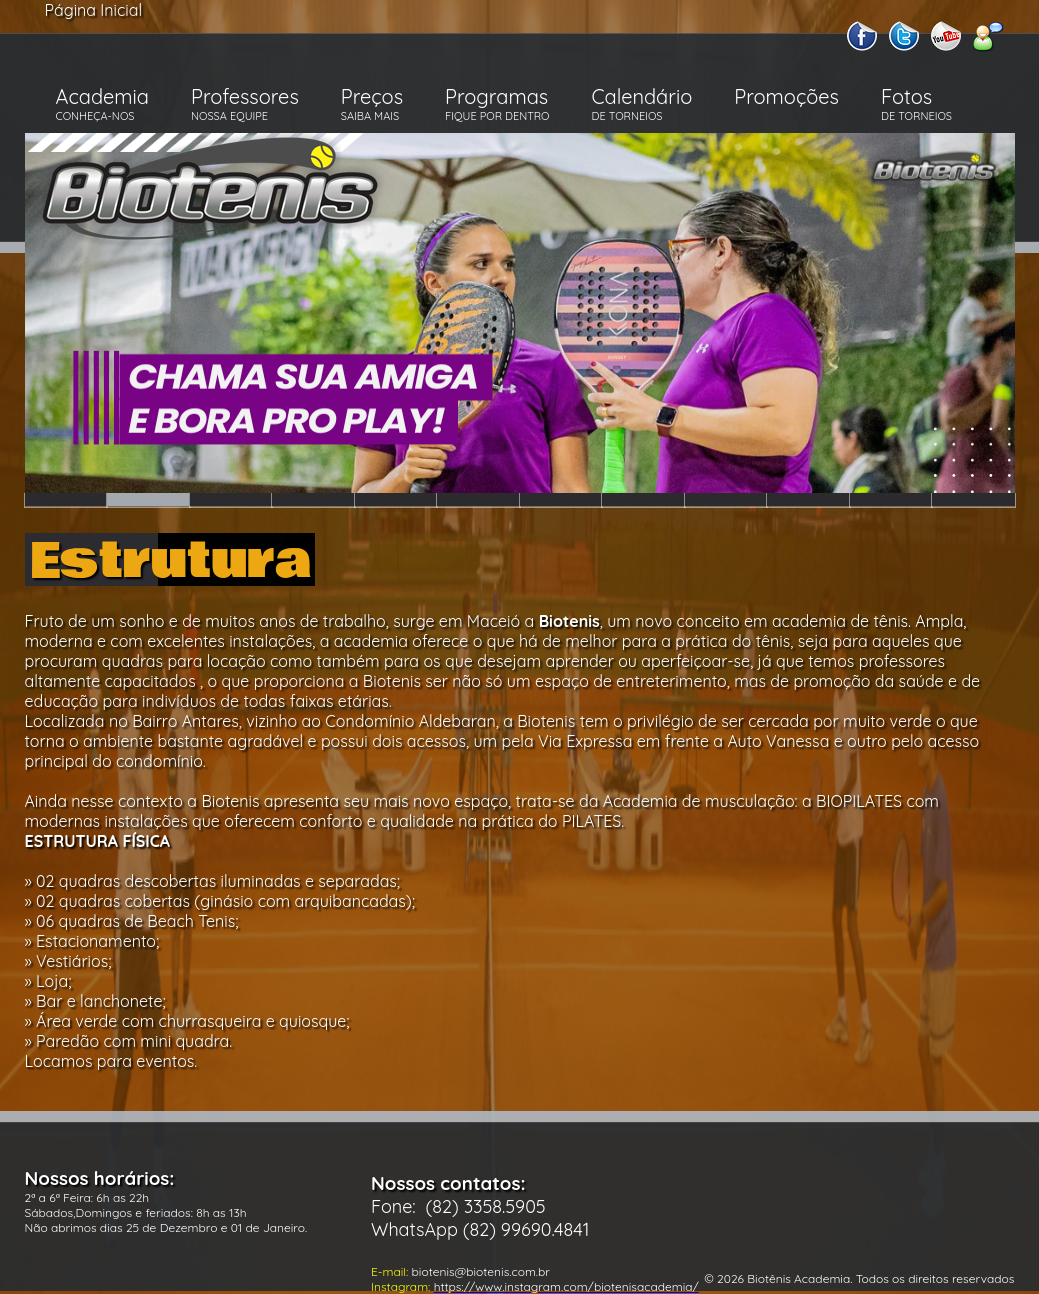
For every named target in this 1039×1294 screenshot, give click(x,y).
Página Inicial (94, 10)
